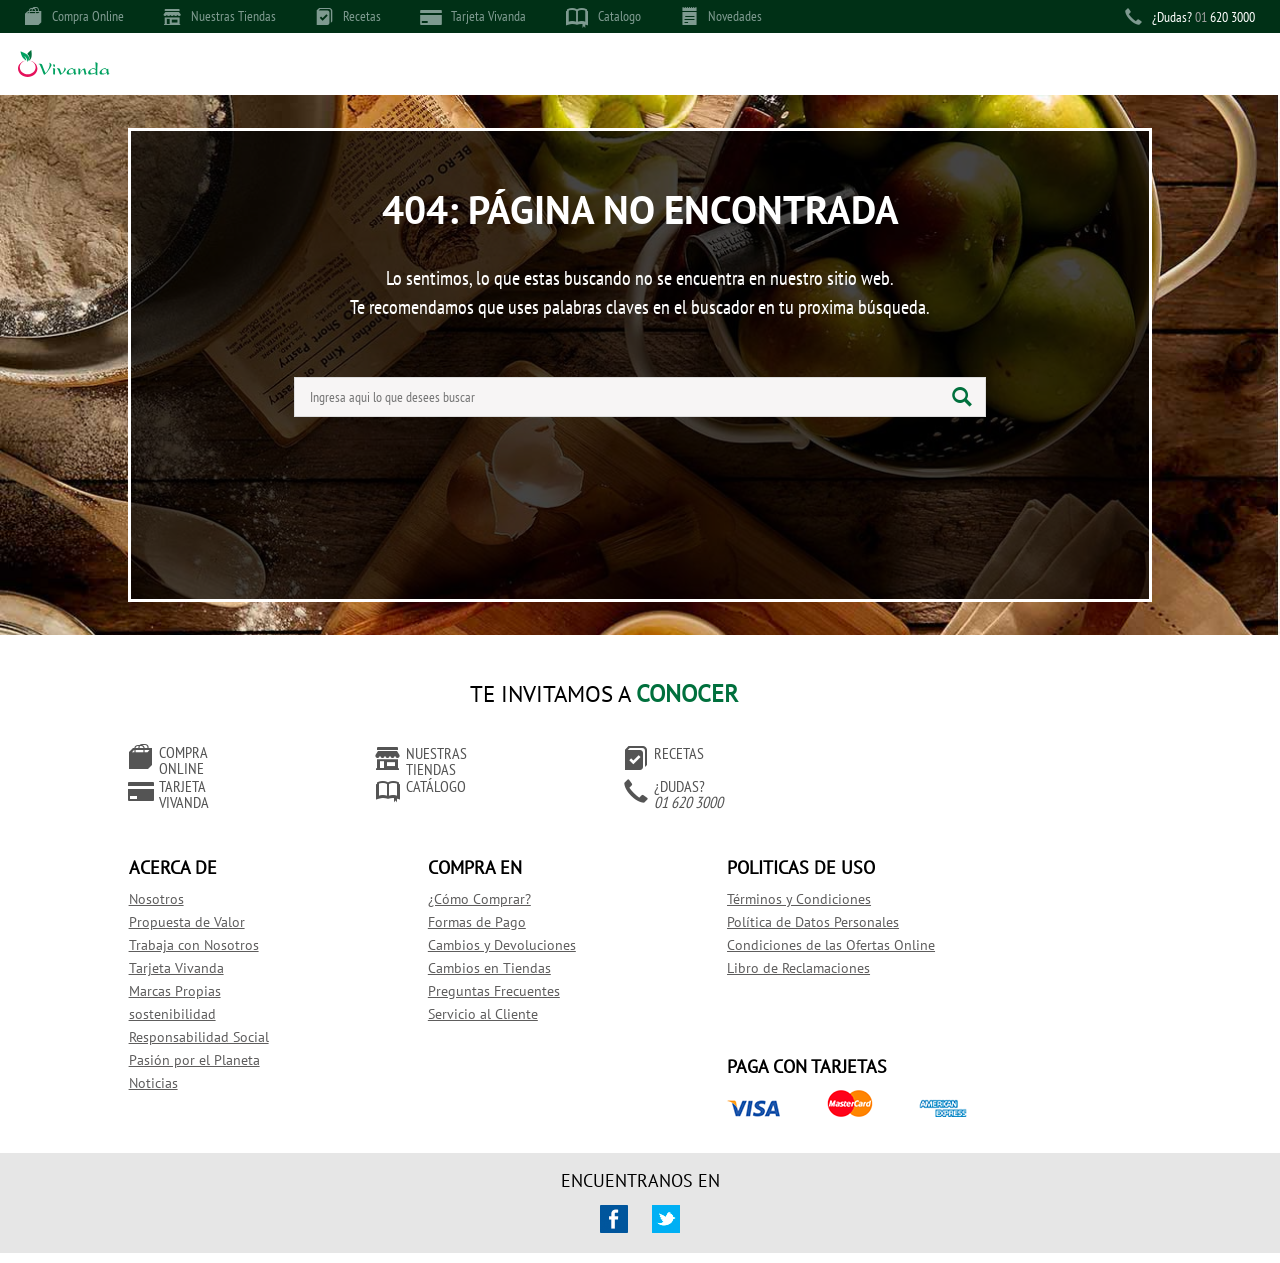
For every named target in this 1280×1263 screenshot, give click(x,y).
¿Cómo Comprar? (450, 874)
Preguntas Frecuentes (465, 966)
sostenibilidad (186, 989)
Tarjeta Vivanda (473, 16)
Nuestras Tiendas (220, 16)
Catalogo (603, 17)
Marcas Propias (189, 966)
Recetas (348, 16)
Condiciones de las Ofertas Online (759, 920)
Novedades (721, 16)
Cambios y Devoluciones (473, 920)
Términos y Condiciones (727, 874)
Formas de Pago (448, 897)
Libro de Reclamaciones (726, 943)
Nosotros (170, 874)
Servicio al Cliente (454, 989)
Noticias (167, 1058)
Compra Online (74, 16)
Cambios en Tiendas (460, 943)
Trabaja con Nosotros (208, 920)
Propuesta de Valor (201, 897)
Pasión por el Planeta (208, 1035)
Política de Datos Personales (741, 897)
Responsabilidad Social (213, 1012)
